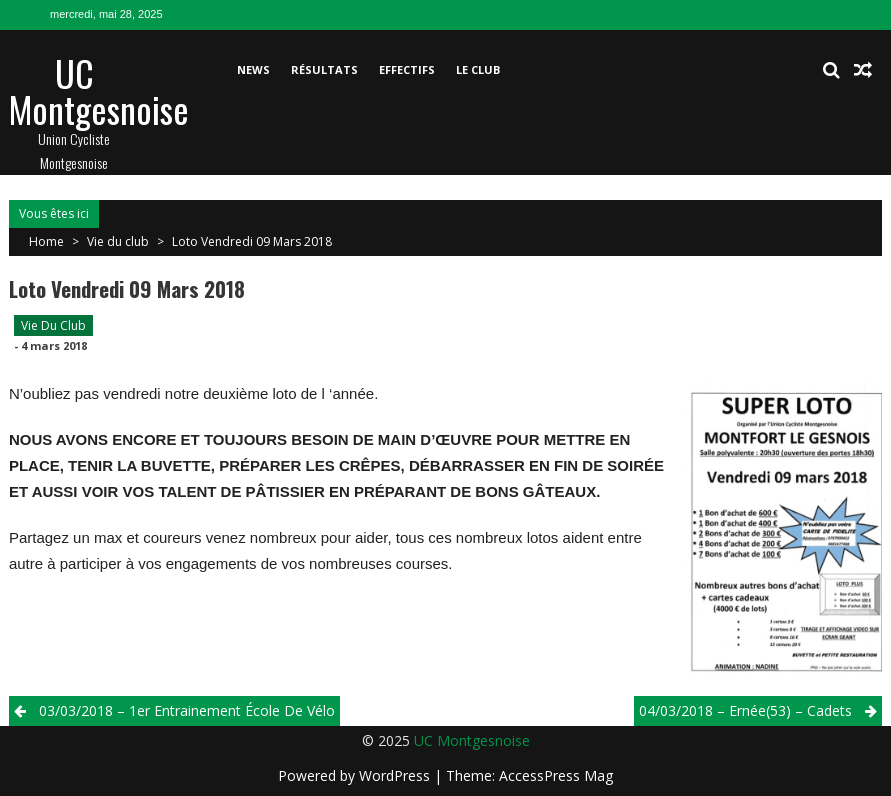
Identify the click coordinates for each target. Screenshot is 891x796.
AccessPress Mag (556, 775)
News (253, 69)
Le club (478, 69)
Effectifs (407, 69)
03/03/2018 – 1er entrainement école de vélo (187, 710)
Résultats (324, 69)
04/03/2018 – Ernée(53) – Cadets (745, 710)
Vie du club (118, 241)
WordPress (396, 775)
